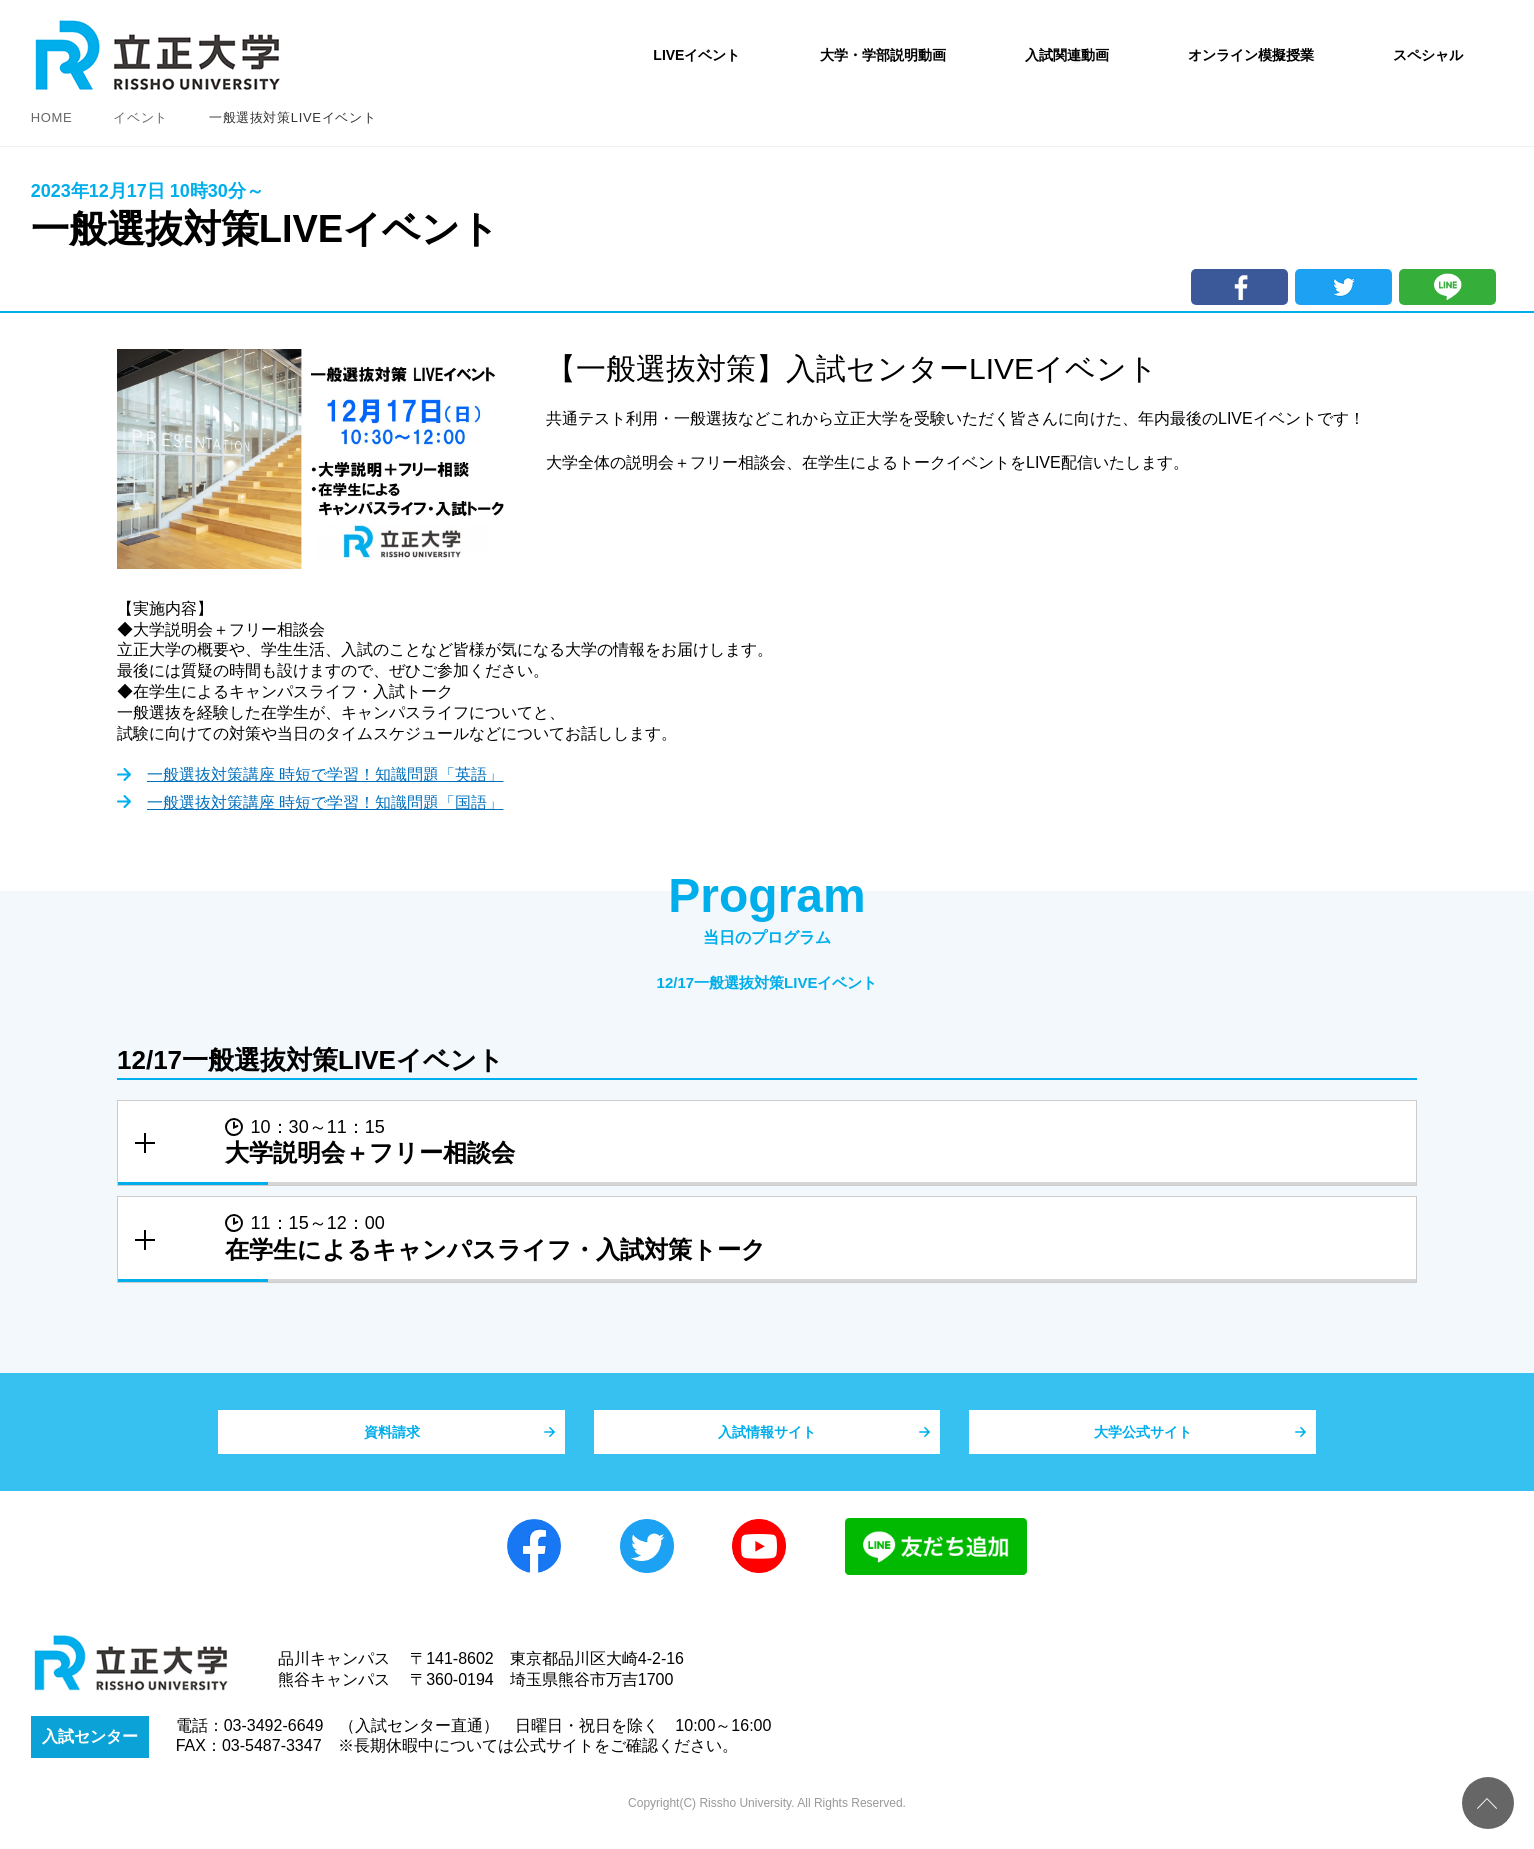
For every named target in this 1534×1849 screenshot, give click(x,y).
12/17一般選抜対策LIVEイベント (767, 983)
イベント (140, 117)
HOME (52, 117)
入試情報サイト (767, 1441)
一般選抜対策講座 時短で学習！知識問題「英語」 (325, 776)
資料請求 (392, 1441)
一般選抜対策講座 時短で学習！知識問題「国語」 (325, 804)
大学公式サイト (1143, 1441)
